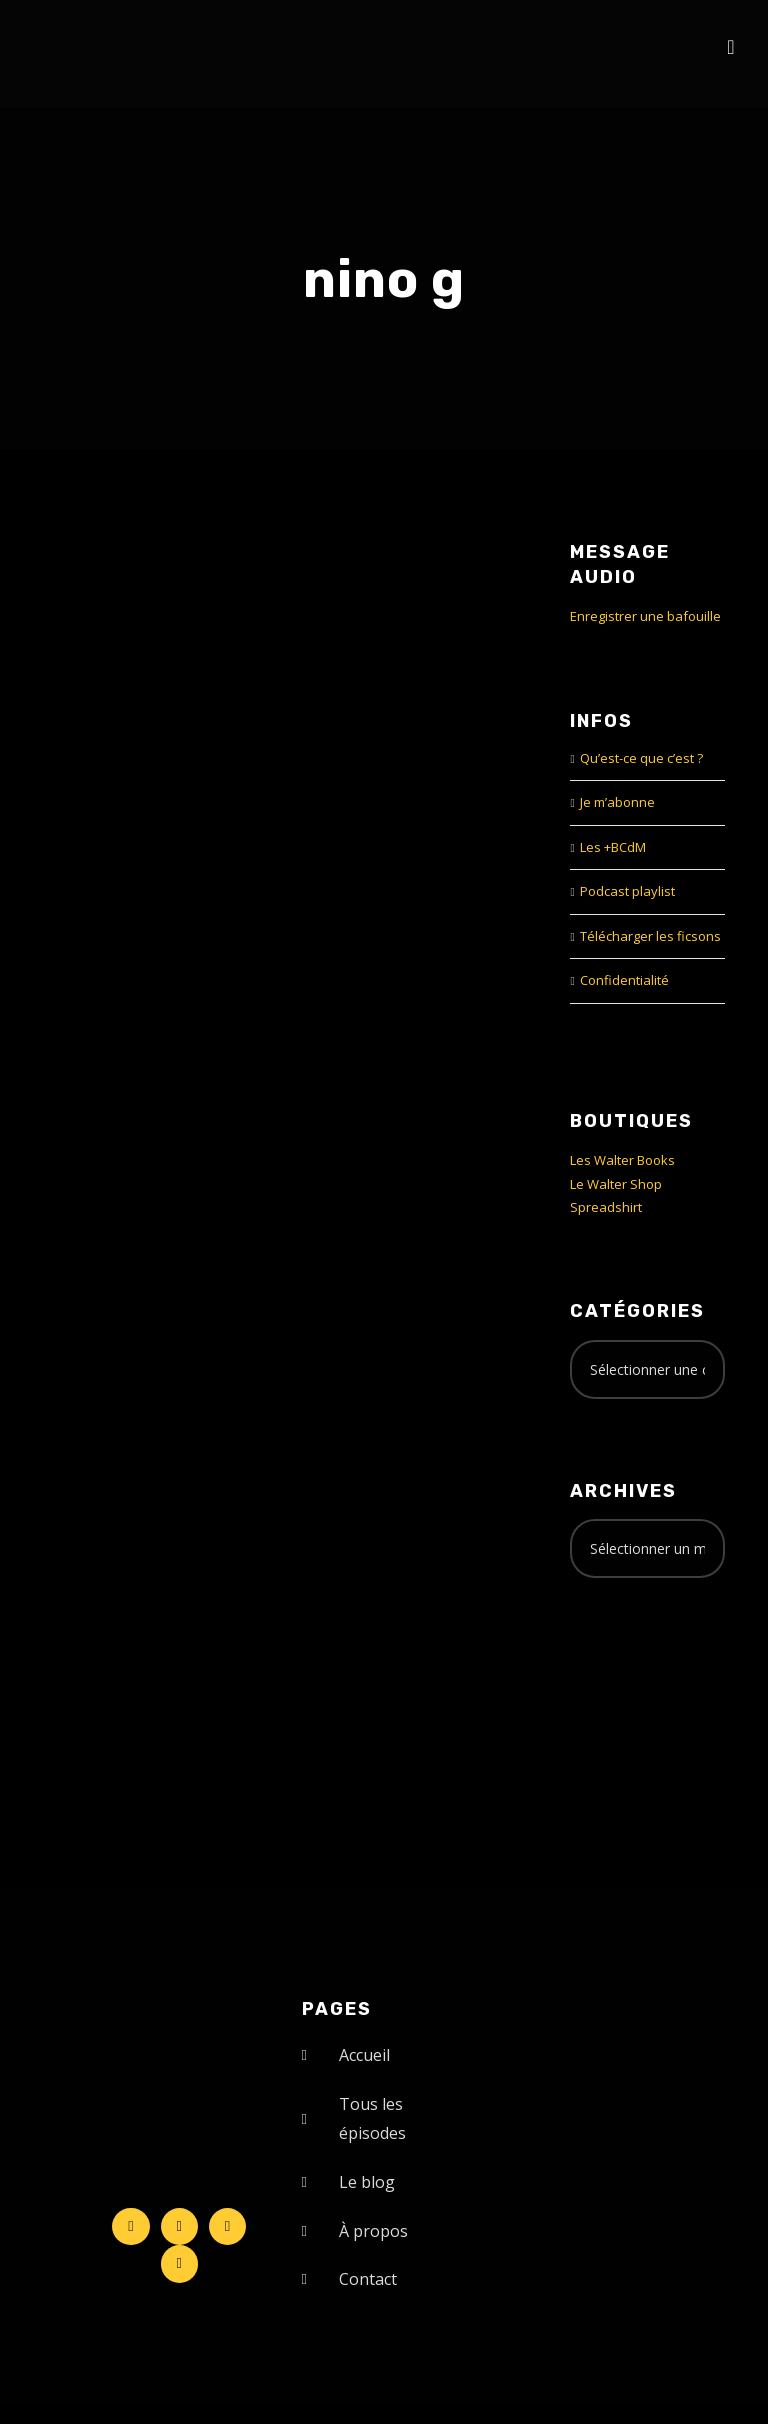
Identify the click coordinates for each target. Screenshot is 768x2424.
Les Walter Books (622, 1160)
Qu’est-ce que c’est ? (641, 758)
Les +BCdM (613, 847)
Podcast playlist (627, 891)
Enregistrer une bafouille (645, 616)
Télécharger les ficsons (650, 936)
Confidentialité (624, 980)
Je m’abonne (617, 802)
